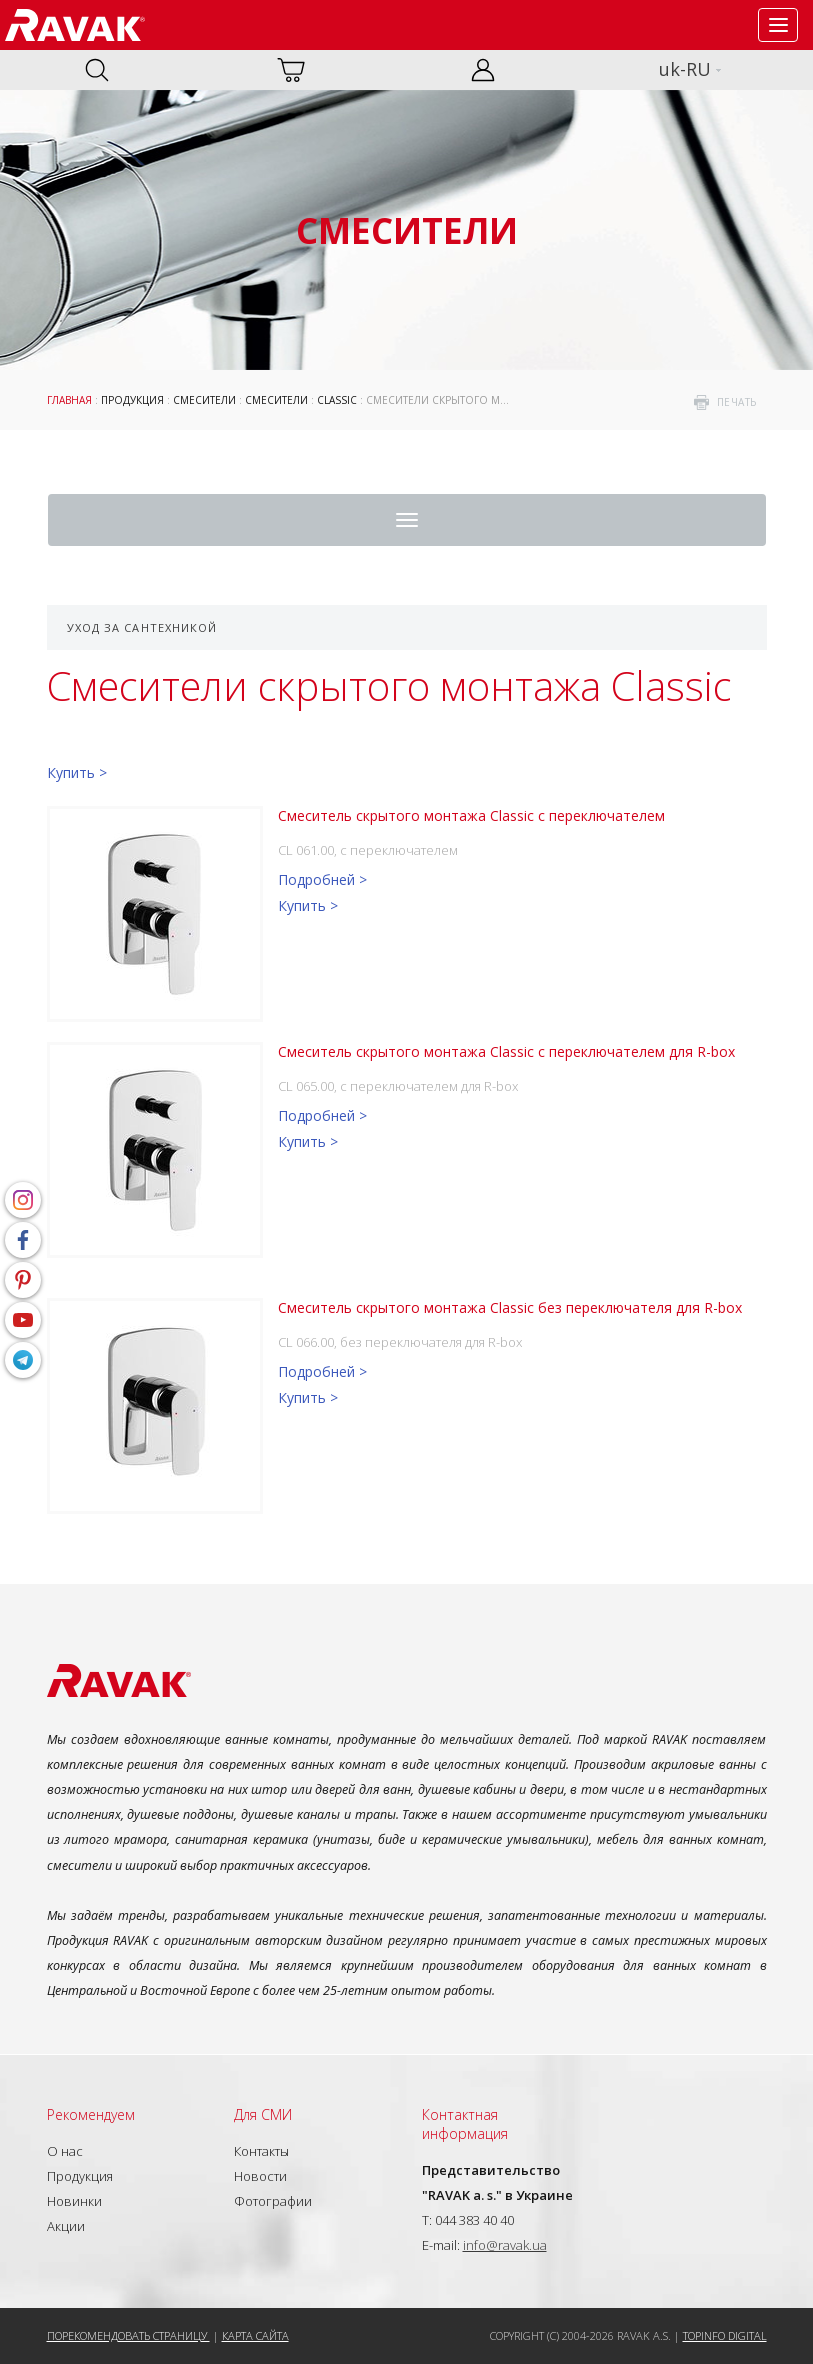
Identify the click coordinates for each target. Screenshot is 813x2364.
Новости (260, 2176)
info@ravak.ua (505, 2245)
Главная (69, 400)
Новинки (74, 2201)
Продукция (132, 400)
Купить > (77, 772)
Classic (337, 400)
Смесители (204, 400)
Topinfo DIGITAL (725, 2335)
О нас (65, 2151)
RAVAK (75, 25)
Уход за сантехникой (142, 627)
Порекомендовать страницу (128, 2335)
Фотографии (273, 2201)
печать (737, 402)
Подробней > (322, 879)
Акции (66, 2226)
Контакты (261, 2151)
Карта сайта (255, 2335)
